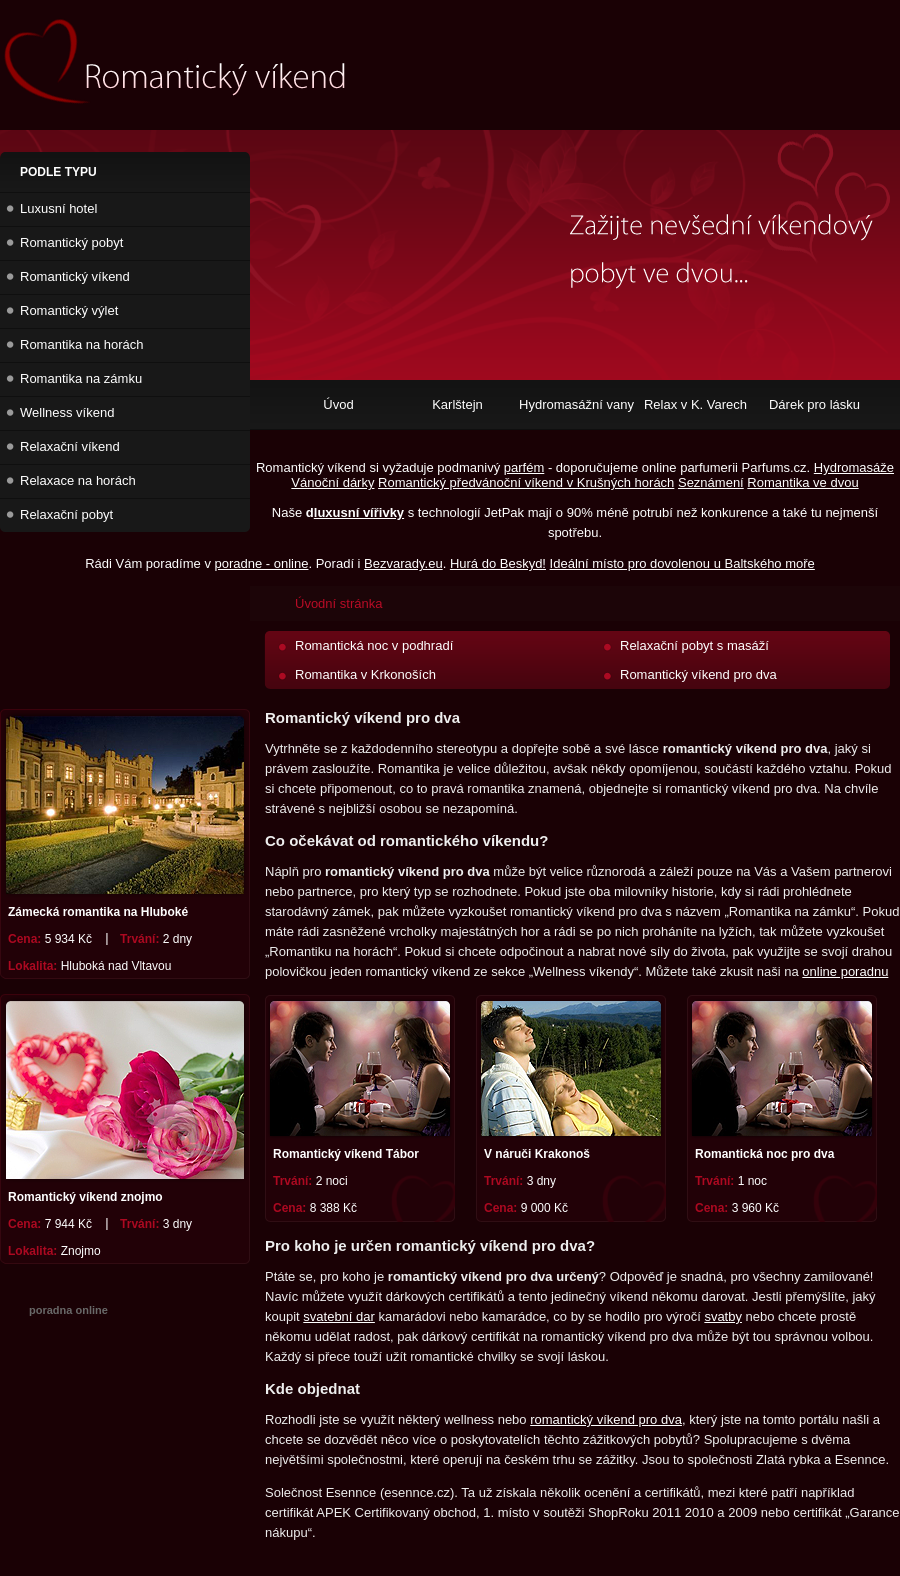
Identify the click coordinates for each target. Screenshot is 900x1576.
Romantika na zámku (81, 378)
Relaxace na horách (78, 480)
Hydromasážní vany (576, 404)
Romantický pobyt (71, 242)
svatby (723, 1316)
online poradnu (845, 971)
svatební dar (339, 1316)
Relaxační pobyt (66, 514)
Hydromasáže (854, 467)
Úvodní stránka (338, 603)
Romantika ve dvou (802, 482)
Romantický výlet (69, 310)
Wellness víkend (67, 412)
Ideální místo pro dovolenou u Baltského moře (682, 563)
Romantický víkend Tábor (346, 1154)
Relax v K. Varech (695, 404)
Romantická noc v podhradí (374, 645)
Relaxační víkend (70, 446)
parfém (524, 467)
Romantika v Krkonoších (365, 674)
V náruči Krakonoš (537, 1154)
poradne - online (262, 563)
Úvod (338, 404)
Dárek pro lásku (814, 404)
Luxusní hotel (58, 208)
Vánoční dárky (332, 482)
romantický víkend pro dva (606, 1419)
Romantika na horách (82, 344)
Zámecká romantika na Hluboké (98, 912)
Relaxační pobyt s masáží (694, 645)
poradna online (68, 1310)
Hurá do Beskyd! (498, 563)
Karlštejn (457, 404)
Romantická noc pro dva (764, 1154)
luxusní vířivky (359, 512)
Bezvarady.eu (403, 563)
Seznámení (711, 482)
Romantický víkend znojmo (85, 1197)
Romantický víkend (75, 276)
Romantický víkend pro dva (698, 674)
